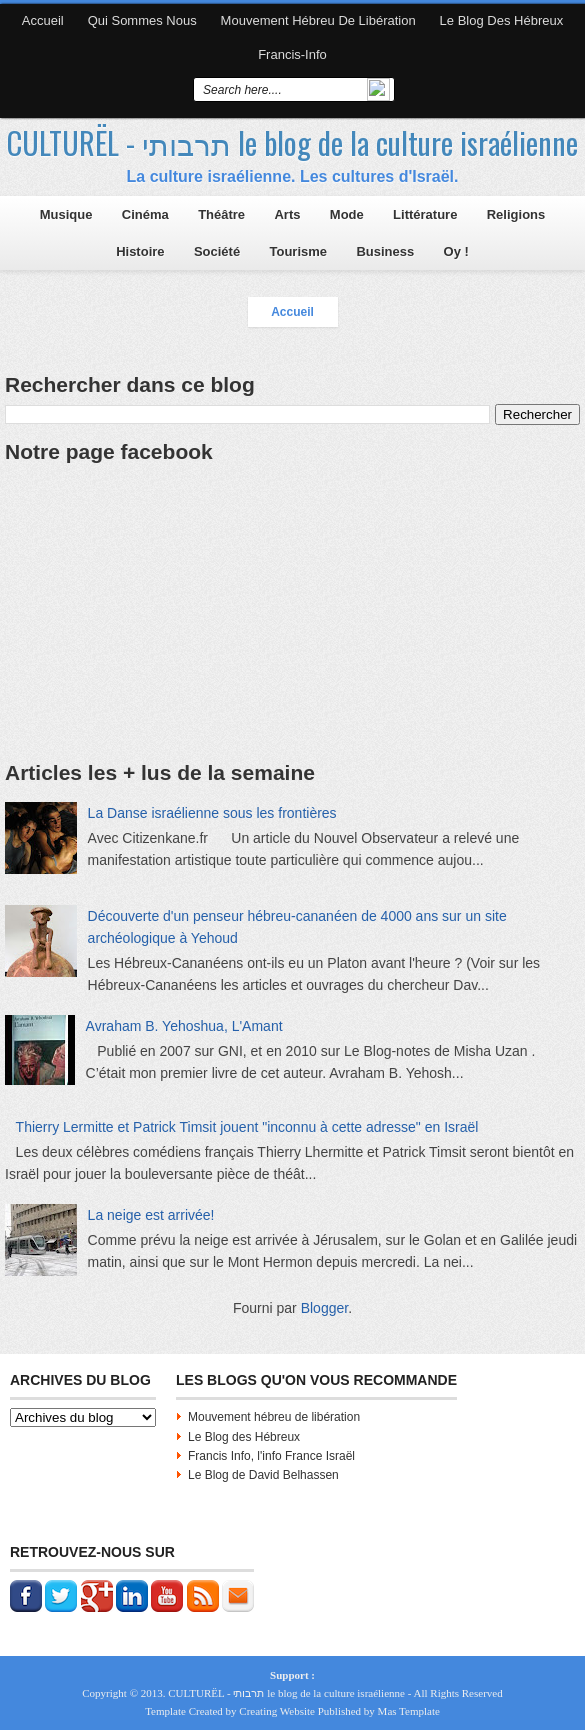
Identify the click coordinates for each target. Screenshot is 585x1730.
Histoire (140, 251)
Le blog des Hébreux (502, 20)
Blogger (324, 1308)
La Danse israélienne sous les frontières (212, 813)
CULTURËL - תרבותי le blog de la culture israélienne (292, 142)
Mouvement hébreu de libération (318, 20)
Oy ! (456, 251)
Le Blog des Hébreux (244, 1437)
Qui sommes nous (142, 20)
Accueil (43, 20)
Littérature (425, 214)
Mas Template (409, 1711)
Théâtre (221, 214)
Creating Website (277, 1711)
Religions (516, 214)
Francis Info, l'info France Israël (271, 1456)
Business (385, 251)
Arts (287, 214)
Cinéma (145, 214)
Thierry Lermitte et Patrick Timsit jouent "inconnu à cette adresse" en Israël (247, 1127)
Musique (66, 214)
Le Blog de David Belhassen (263, 1475)
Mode (347, 214)
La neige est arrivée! (151, 1215)
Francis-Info (292, 54)
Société (217, 251)
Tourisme (298, 251)
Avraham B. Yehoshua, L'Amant (184, 1026)
